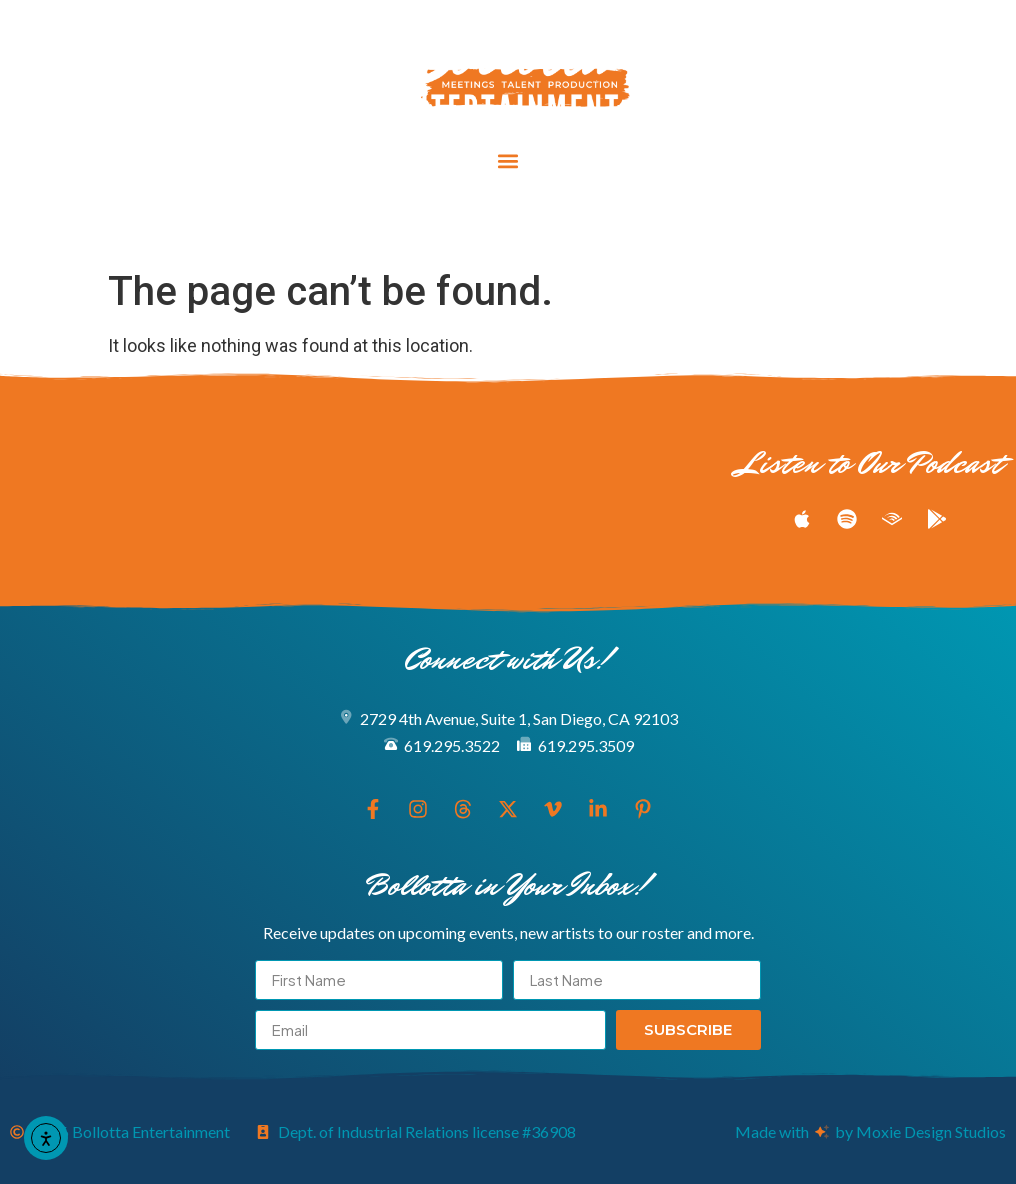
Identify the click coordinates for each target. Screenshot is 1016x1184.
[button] (508, 161)
